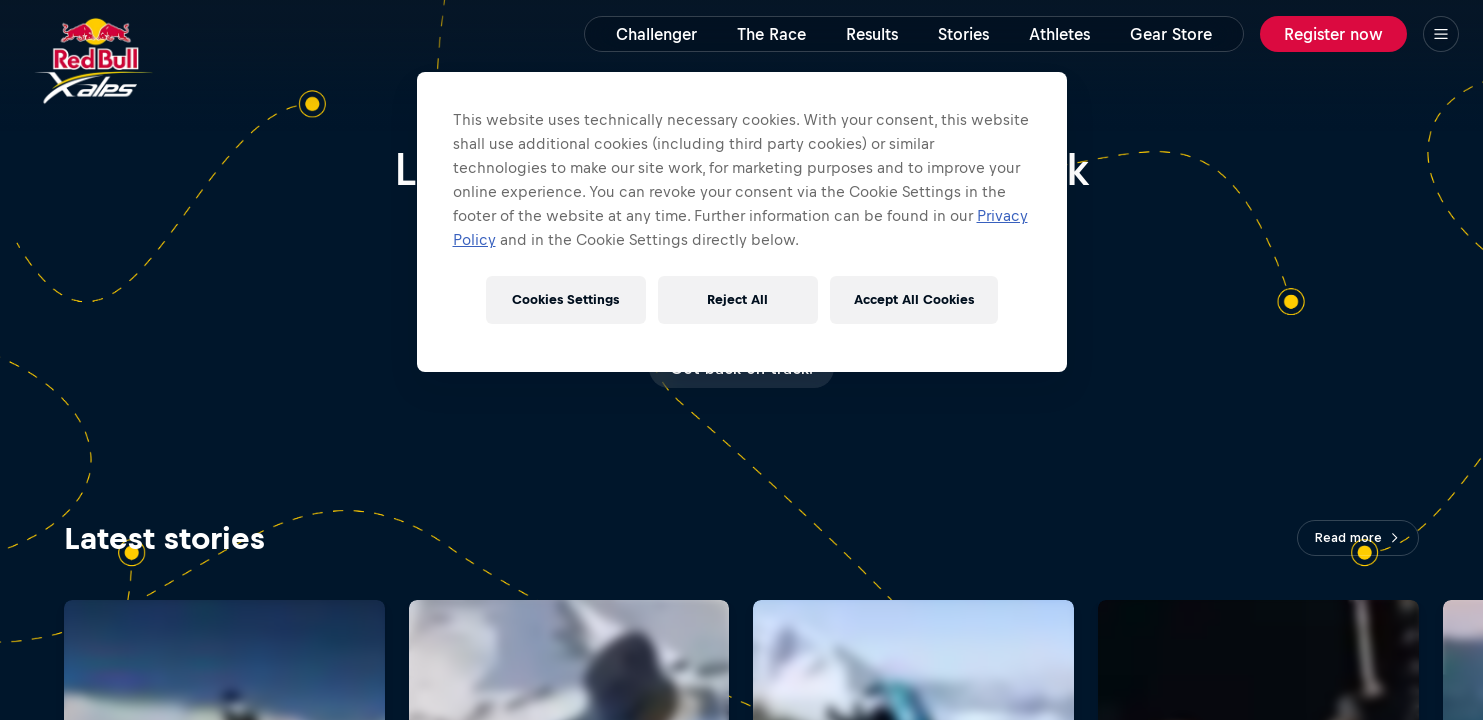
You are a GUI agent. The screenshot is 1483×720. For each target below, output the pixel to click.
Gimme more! (741, 367)
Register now (1333, 34)
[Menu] (1441, 34)
